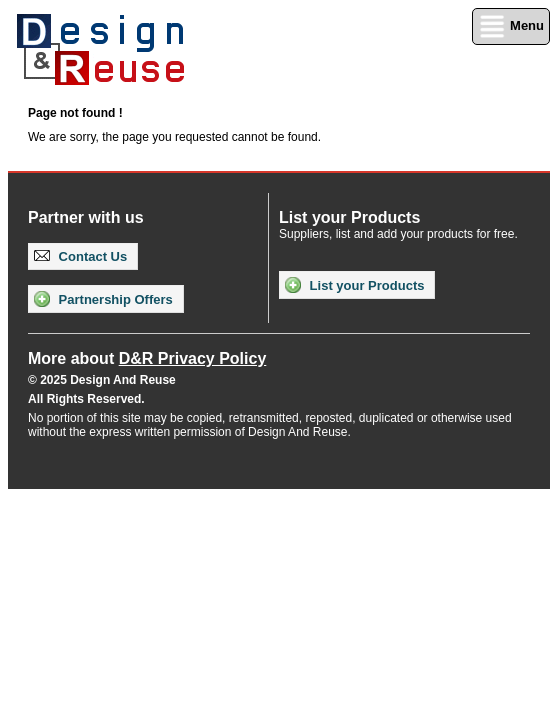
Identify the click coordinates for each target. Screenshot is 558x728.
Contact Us (80, 256)
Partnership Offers (103, 299)
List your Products (354, 285)
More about (147, 358)
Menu (511, 26)
